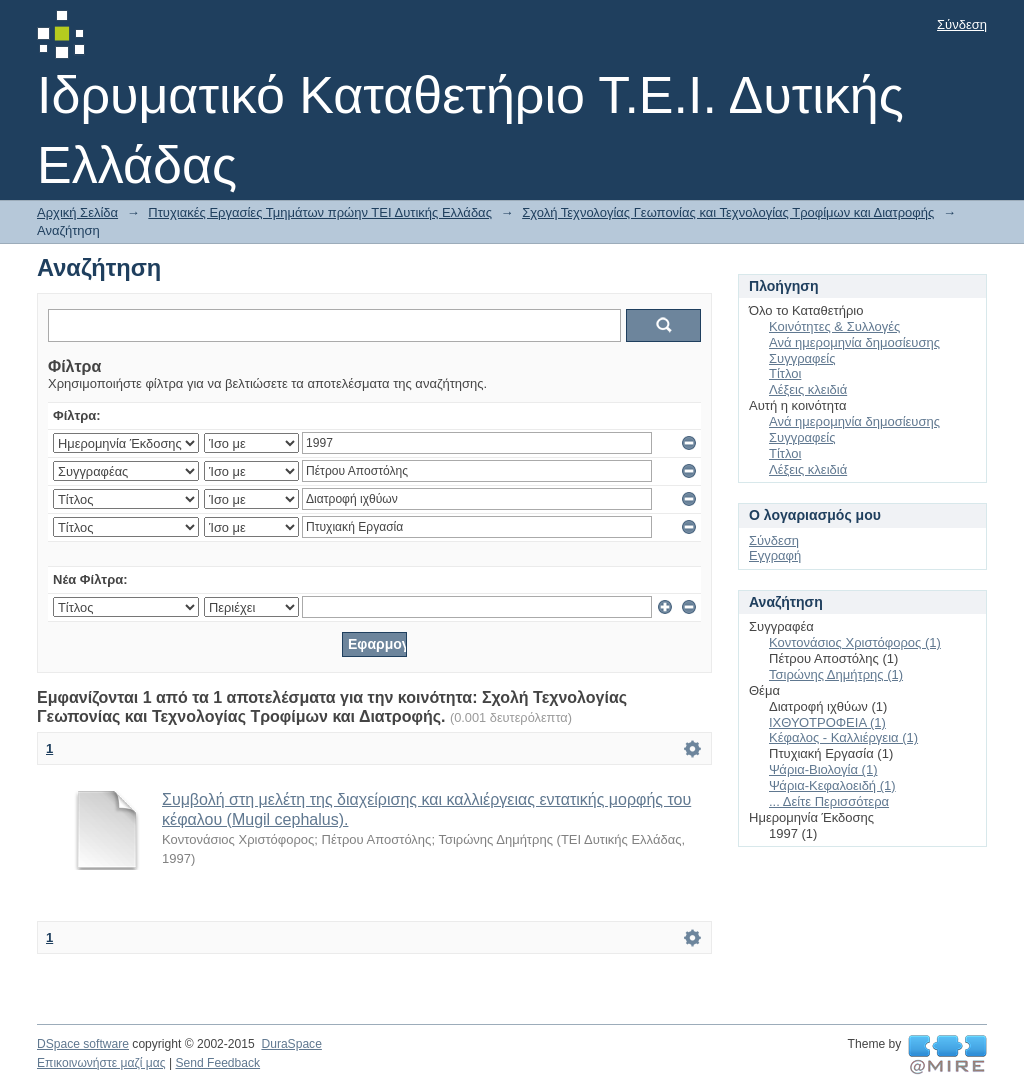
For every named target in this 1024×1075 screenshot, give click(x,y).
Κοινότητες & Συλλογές (834, 326)
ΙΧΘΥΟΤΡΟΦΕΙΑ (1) (827, 722)
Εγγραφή (775, 555)
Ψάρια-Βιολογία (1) (823, 769)
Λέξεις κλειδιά (808, 389)
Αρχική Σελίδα (77, 212)
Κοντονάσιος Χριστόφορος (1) (855, 642)
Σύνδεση (962, 24)
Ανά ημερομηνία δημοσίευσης (854, 342)
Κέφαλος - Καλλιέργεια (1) (843, 737)
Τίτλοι (785, 373)
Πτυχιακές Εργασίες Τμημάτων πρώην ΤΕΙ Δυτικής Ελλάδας (320, 212)
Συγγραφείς (802, 358)
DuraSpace (291, 1044)
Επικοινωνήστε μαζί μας (101, 1063)
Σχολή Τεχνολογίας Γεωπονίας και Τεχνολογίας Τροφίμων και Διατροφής (728, 212)
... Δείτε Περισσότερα (829, 801)
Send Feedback (217, 1063)
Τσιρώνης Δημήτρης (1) (836, 674)
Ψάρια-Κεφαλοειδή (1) (832, 785)
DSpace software (83, 1044)
